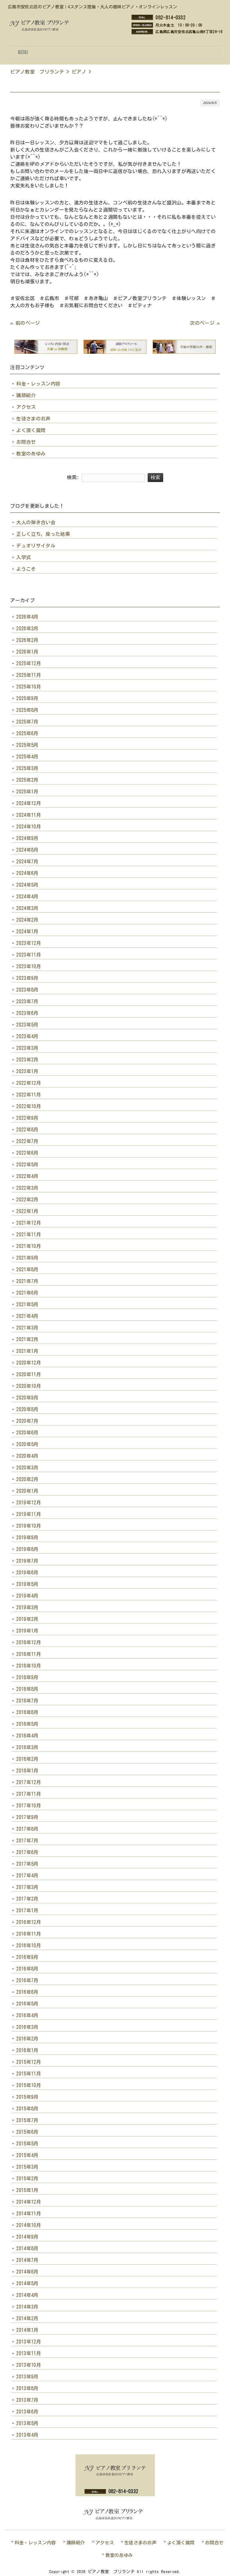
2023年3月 (27, 1048)
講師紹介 (26, 395)
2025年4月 (27, 756)
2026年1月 (27, 651)
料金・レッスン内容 (38, 383)
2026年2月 (27, 640)
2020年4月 (27, 1456)
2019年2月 (27, 1619)
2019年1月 (27, 1630)
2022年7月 (27, 1141)
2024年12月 (28, 803)
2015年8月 (27, 2108)
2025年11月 (28, 675)
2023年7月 (27, 1001)
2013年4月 (27, 2435)
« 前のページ (25, 323)
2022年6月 (27, 1153)
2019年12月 (28, 1502)
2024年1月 (27, 931)
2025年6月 (27, 733)
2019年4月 (27, 1595)
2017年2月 (27, 1898)
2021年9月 (27, 1257)
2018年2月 (27, 1759)
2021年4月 (27, 1316)
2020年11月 (28, 1374)
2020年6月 (27, 1432)
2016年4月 (27, 2015)
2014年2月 (27, 2318)
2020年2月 (27, 1479)
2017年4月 (27, 1875)
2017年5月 (27, 1863)
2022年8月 (27, 1129)
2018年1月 (27, 1770)
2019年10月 (28, 1525)
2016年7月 (27, 1980)
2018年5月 (27, 1724)
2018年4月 (27, 1735)
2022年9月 (27, 1118)
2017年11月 (28, 1794)
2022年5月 (27, 1164)
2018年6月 (27, 1712)
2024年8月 (27, 850)
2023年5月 (27, 1024)
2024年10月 (28, 826)
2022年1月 (27, 1211)
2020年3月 (27, 1467)
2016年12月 (28, 1922)
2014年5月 (27, 2283)
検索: (73, 477)
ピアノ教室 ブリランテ (37, 71)
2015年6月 (27, 2132)
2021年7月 (27, 1281)
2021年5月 (27, 1304)
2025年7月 (27, 721)
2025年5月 (27, 745)
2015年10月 (28, 2085)
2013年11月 (28, 2353)
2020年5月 (27, 1444)
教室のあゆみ (31, 453)
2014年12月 (28, 2201)
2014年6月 (27, 2271)
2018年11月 (28, 1654)
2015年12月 (28, 2062)
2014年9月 (27, 2236)
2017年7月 (27, 1840)
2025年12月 (28, 663)
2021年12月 (28, 1222)
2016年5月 (27, 2003)
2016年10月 (28, 1945)
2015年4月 (27, 2155)
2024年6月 (27, 873)
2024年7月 (27, 861)
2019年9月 (27, 1537)
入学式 (23, 557)
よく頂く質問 (31, 430)
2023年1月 (27, 1071)
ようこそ (26, 569)
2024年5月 (27, 884)
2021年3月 (27, 1327)
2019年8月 (27, 1549)
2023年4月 (27, 1036)
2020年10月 (28, 1386)
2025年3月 (27, 768)
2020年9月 (27, 1397)
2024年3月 (27, 908)
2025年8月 (27, 710)
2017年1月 (27, 1910)
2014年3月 (27, 2306)
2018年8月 (27, 1689)
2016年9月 (27, 1957)
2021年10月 (28, 1246)
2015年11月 (28, 2073)
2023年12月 (28, 943)
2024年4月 (27, 896)
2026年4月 (27, 616)
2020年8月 (27, 1409)
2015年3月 (27, 2166)
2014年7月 (27, 2260)
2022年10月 (28, 1106)
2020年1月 (27, 1491)
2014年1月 (27, 2330)
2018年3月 (27, 1747)
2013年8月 (27, 2388)
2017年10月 (28, 1805)
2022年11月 (28, 1094)
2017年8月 (27, 1829)
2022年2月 (27, 1199)
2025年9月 (27, 698)
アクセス (26, 407)
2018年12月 (28, 1642)
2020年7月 (27, 1421)
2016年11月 (28, 1933)
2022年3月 (27, 1187)
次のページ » (205, 323)
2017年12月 (28, 1782)
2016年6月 (27, 1992)
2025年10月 (28, 686)
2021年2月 (27, 1339)
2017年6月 (27, 1852)
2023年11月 (28, 954)
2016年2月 (27, 2038)
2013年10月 (28, 2365)
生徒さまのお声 (33, 418)
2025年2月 (27, 780)
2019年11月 (28, 1514)
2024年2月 (27, 919)
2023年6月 (27, 1013)
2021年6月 (27, 1292)
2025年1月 (27, 791)
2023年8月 (27, 989)
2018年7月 (27, 1700)
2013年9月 (27, 2376)
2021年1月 (27, 1351)
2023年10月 (28, 966)
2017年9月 (27, 1817)
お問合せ (26, 442)
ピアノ (79, 71)
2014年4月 (27, 2295)
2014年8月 (27, 2248)
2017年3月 (27, 1887)
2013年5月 (27, 2423)
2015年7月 (27, 2120)
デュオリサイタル (35, 545)
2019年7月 (27, 1560)
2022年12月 (28, 1083)
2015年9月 (27, 2097)
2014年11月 (28, 2213)
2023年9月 (27, 978)
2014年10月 (28, 2225)
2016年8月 (27, 1968)
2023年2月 (27, 1059)
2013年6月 (27, 2411)
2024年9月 (27, 838)
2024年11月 (28, 815)
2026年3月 (27, 628)
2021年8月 (27, 1269)
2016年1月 (27, 2050)
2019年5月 (27, 1584)
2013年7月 (27, 2400)
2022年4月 (27, 1176)
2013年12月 (28, 2341)
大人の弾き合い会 (35, 522)
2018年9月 (27, 1677)
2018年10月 (28, 1665)
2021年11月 (28, 1234)
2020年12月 (28, 1362)
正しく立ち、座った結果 (43, 534)
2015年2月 (27, 2178)
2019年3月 (27, 1607)
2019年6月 (27, 1572)
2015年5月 (27, 2143)
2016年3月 (27, 2027)
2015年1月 (27, 2190)
